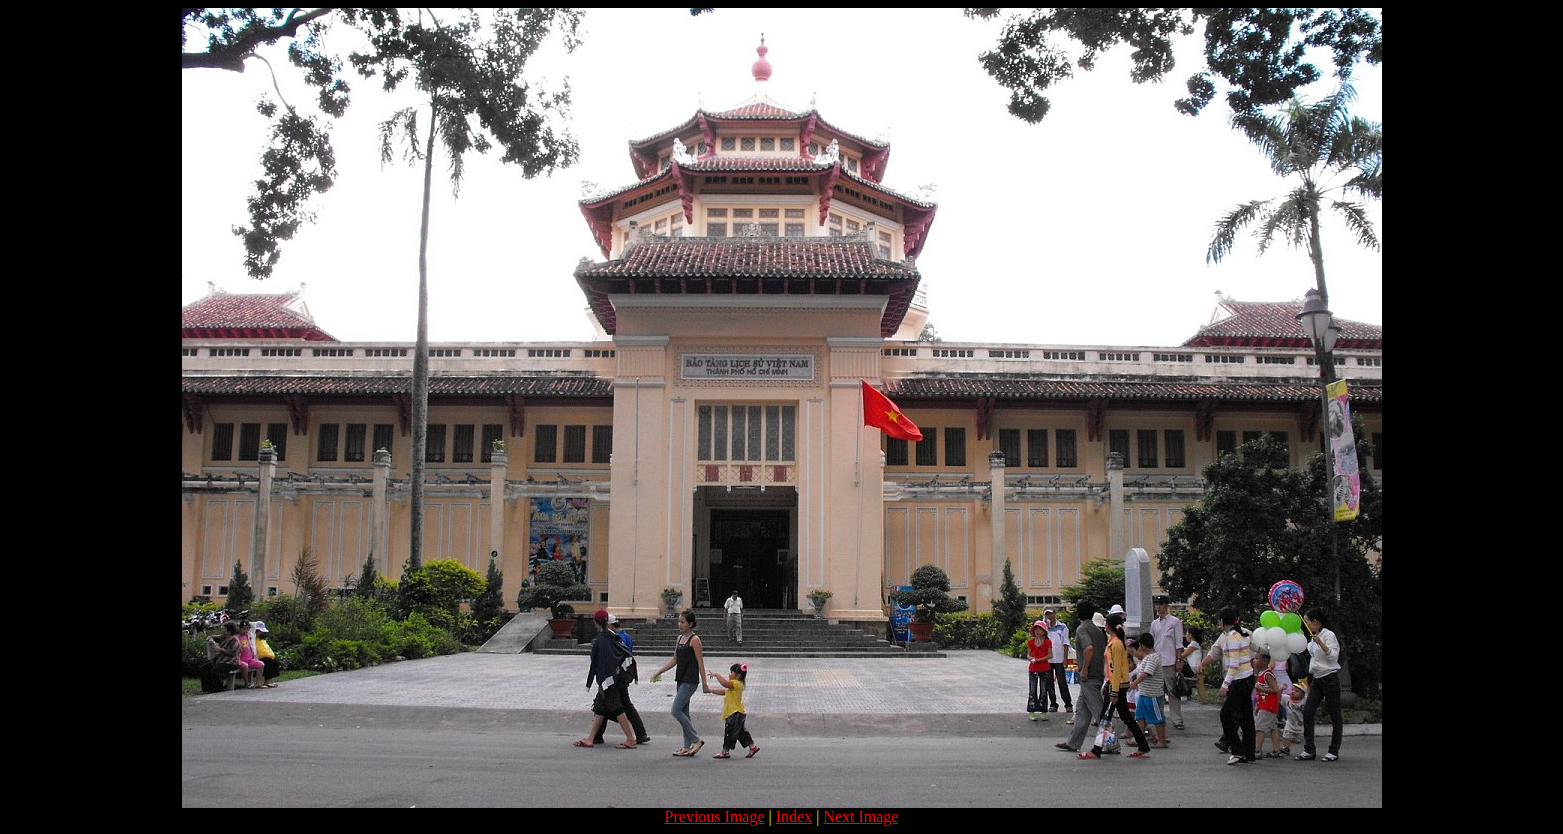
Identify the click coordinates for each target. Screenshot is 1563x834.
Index (794, 816)
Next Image (860, 816)
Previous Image (715, 816)
